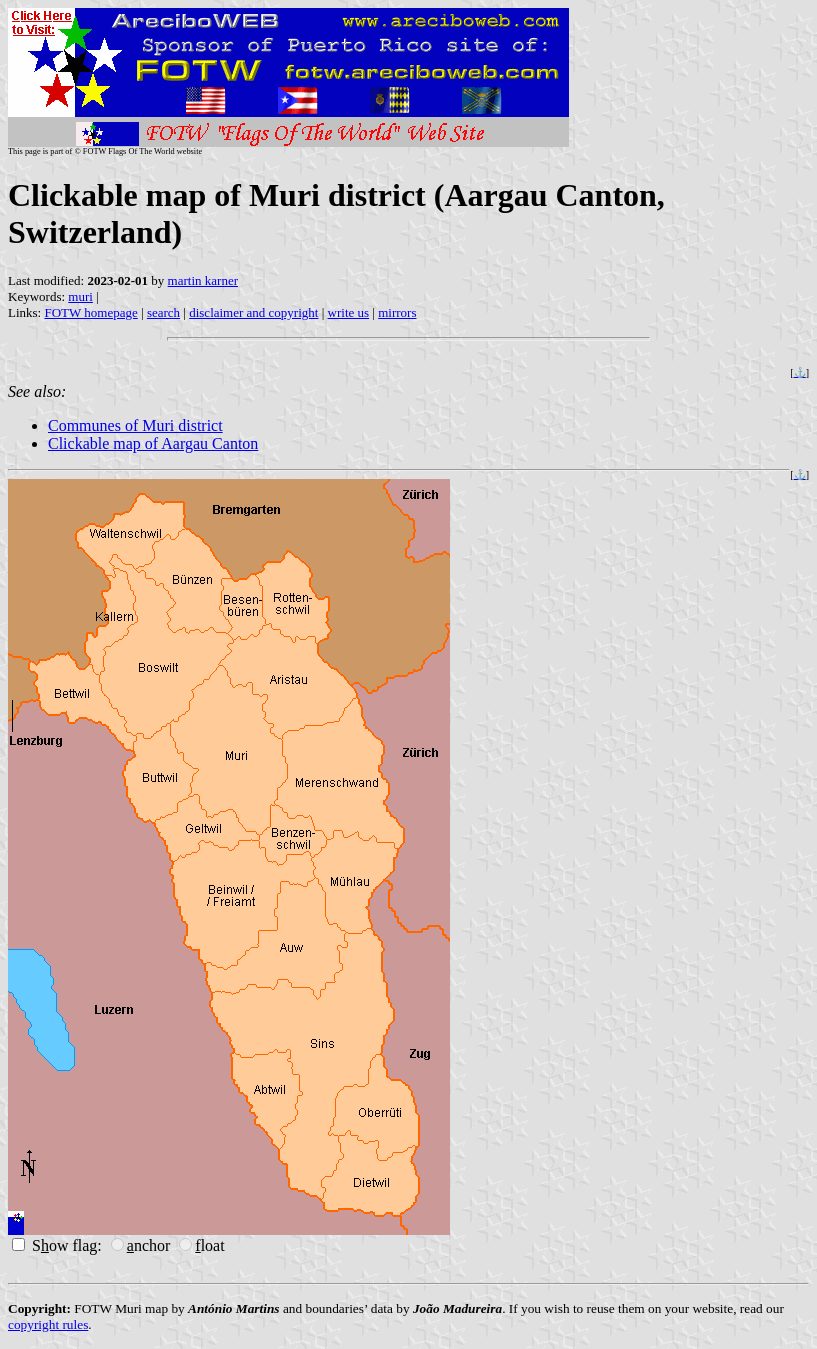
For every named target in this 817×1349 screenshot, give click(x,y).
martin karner (203, 280)
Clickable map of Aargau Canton (153, 443)
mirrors (397, 312)
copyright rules (48, 1324)
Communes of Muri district (135, 425)
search (163, 312)
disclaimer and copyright (253, 312)
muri (80, 296)
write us (349, 312)
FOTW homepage (90, 312)
